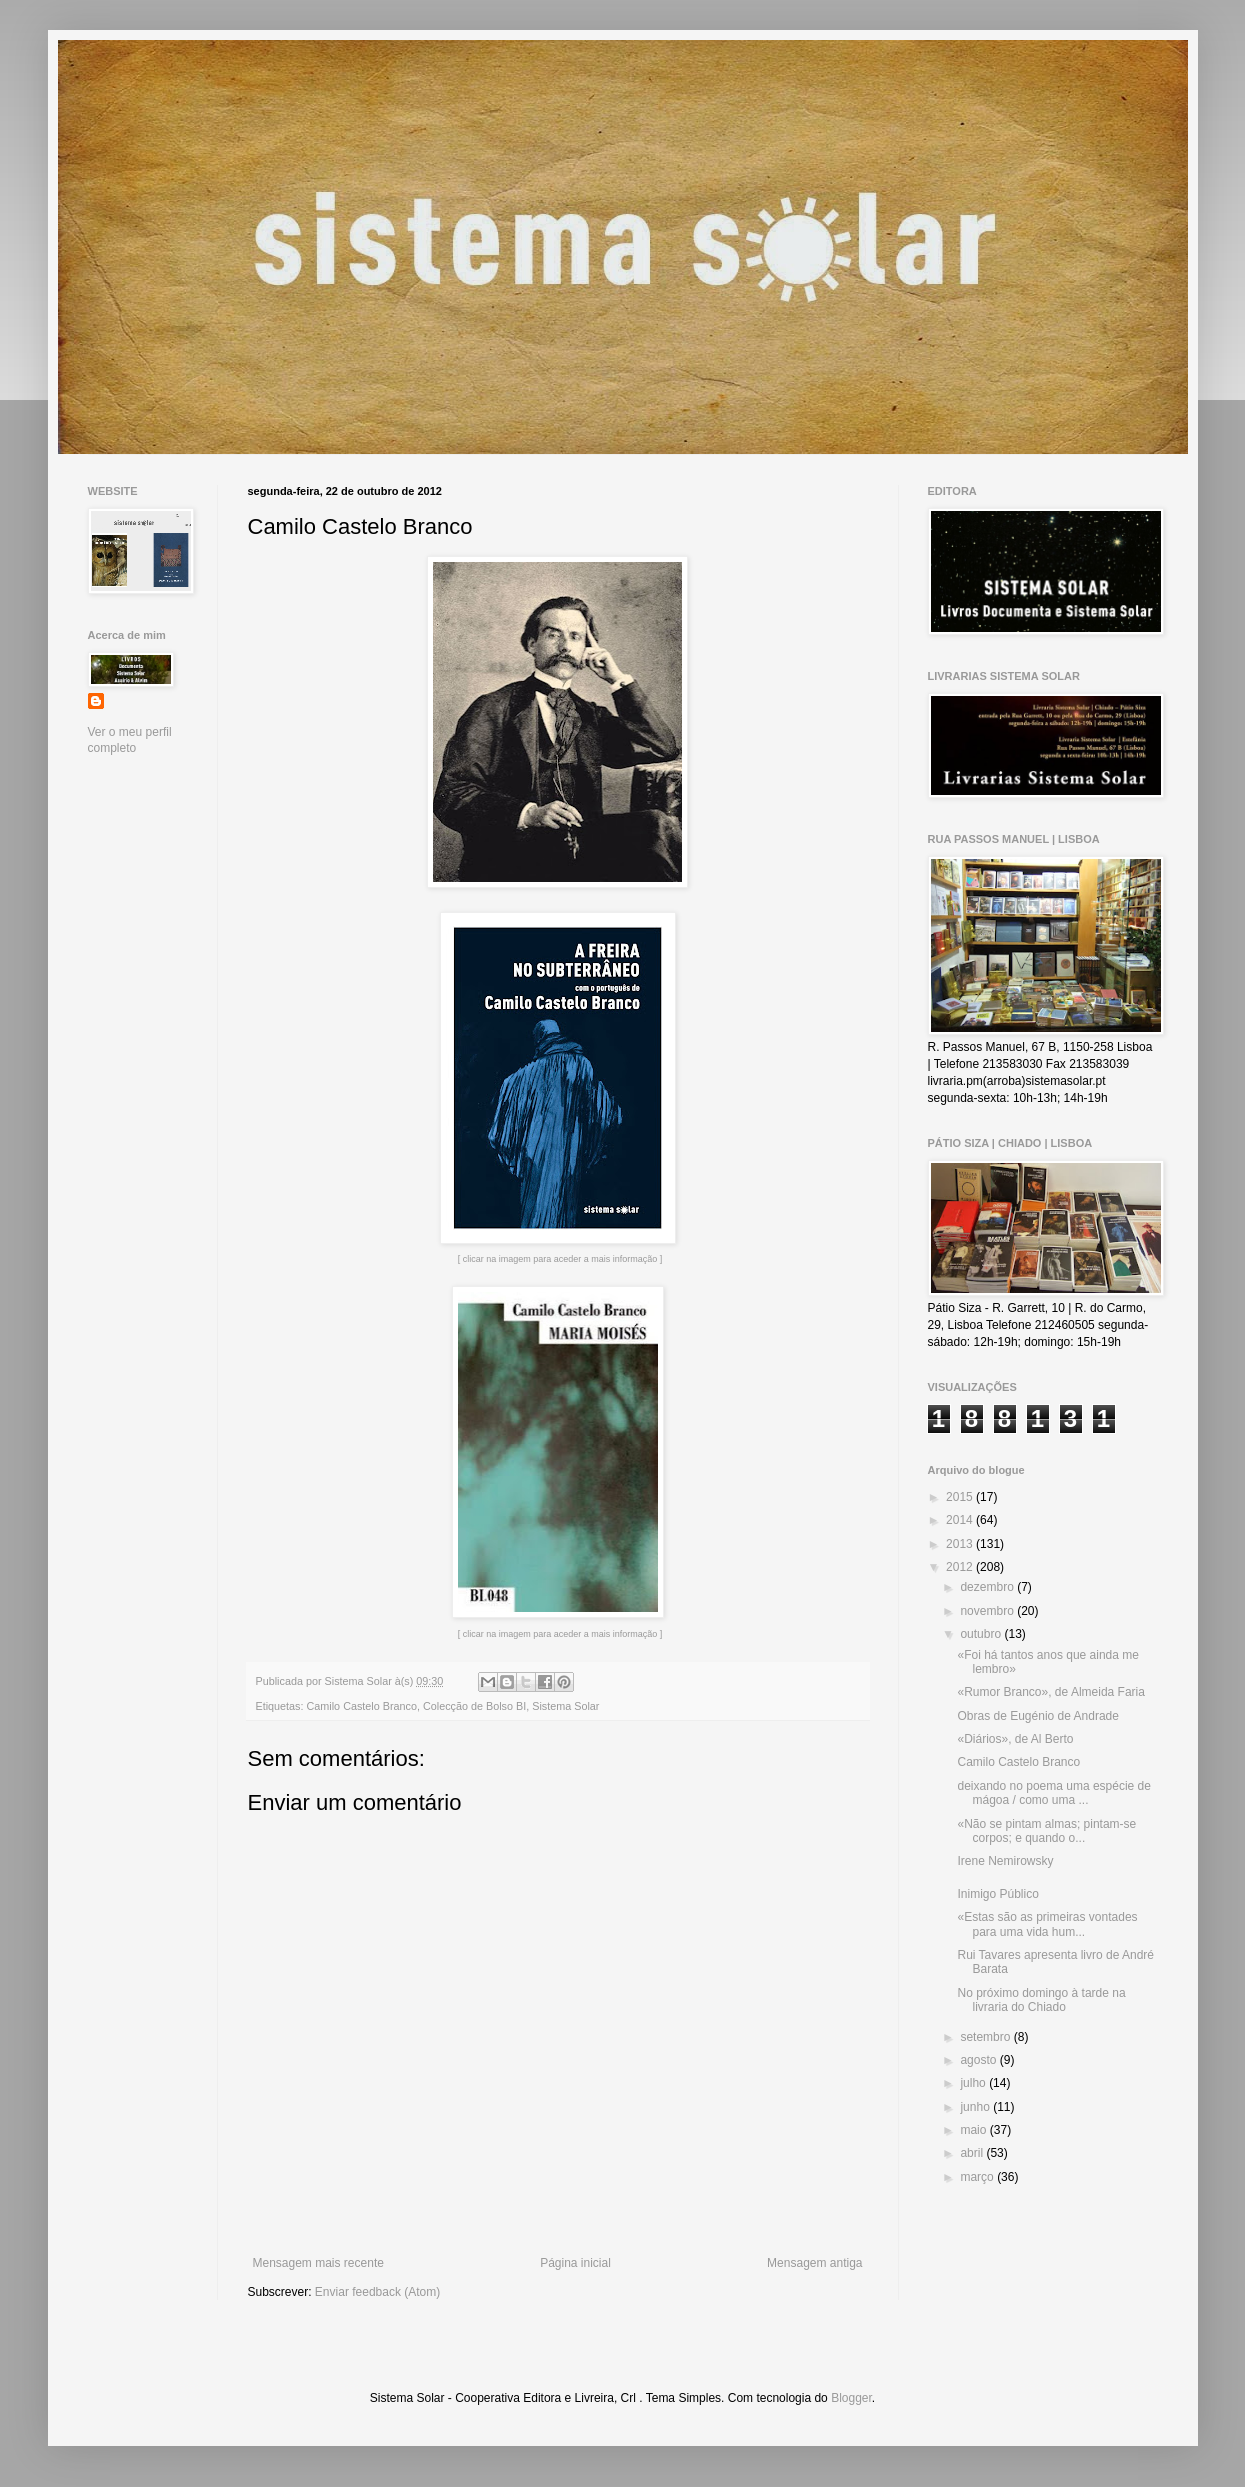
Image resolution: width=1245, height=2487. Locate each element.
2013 (961, 1544)
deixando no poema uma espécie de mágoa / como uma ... (1053, 1793)
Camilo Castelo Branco (362, 1706)
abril (973, 2153)
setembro (986, 2037)
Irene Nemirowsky (1005, 1861)
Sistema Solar (565, 1706)
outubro (982, 1634)
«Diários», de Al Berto (1015, 1739)
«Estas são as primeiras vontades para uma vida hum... (1047, 1924)
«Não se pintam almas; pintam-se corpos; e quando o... (1046, 1831)
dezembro (988, 1587)
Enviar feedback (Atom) (377, 2292)
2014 (961, 1520)
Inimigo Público (997, 1894)
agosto (979, 2060)
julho (974, 2083)
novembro (988, 1611)
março (978, 2177)
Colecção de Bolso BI (474, 1706)
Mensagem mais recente (318, 2263)
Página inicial (575, 2263)
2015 (961, 1497)
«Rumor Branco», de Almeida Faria (1050, 1692)
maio (974, 2130)
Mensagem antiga (814, 2263)
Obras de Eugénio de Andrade (1037, 1716)
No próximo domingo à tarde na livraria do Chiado (1041, 2000)
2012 (961, 1567)
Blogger (851, 2398)
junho (976, 2107)
